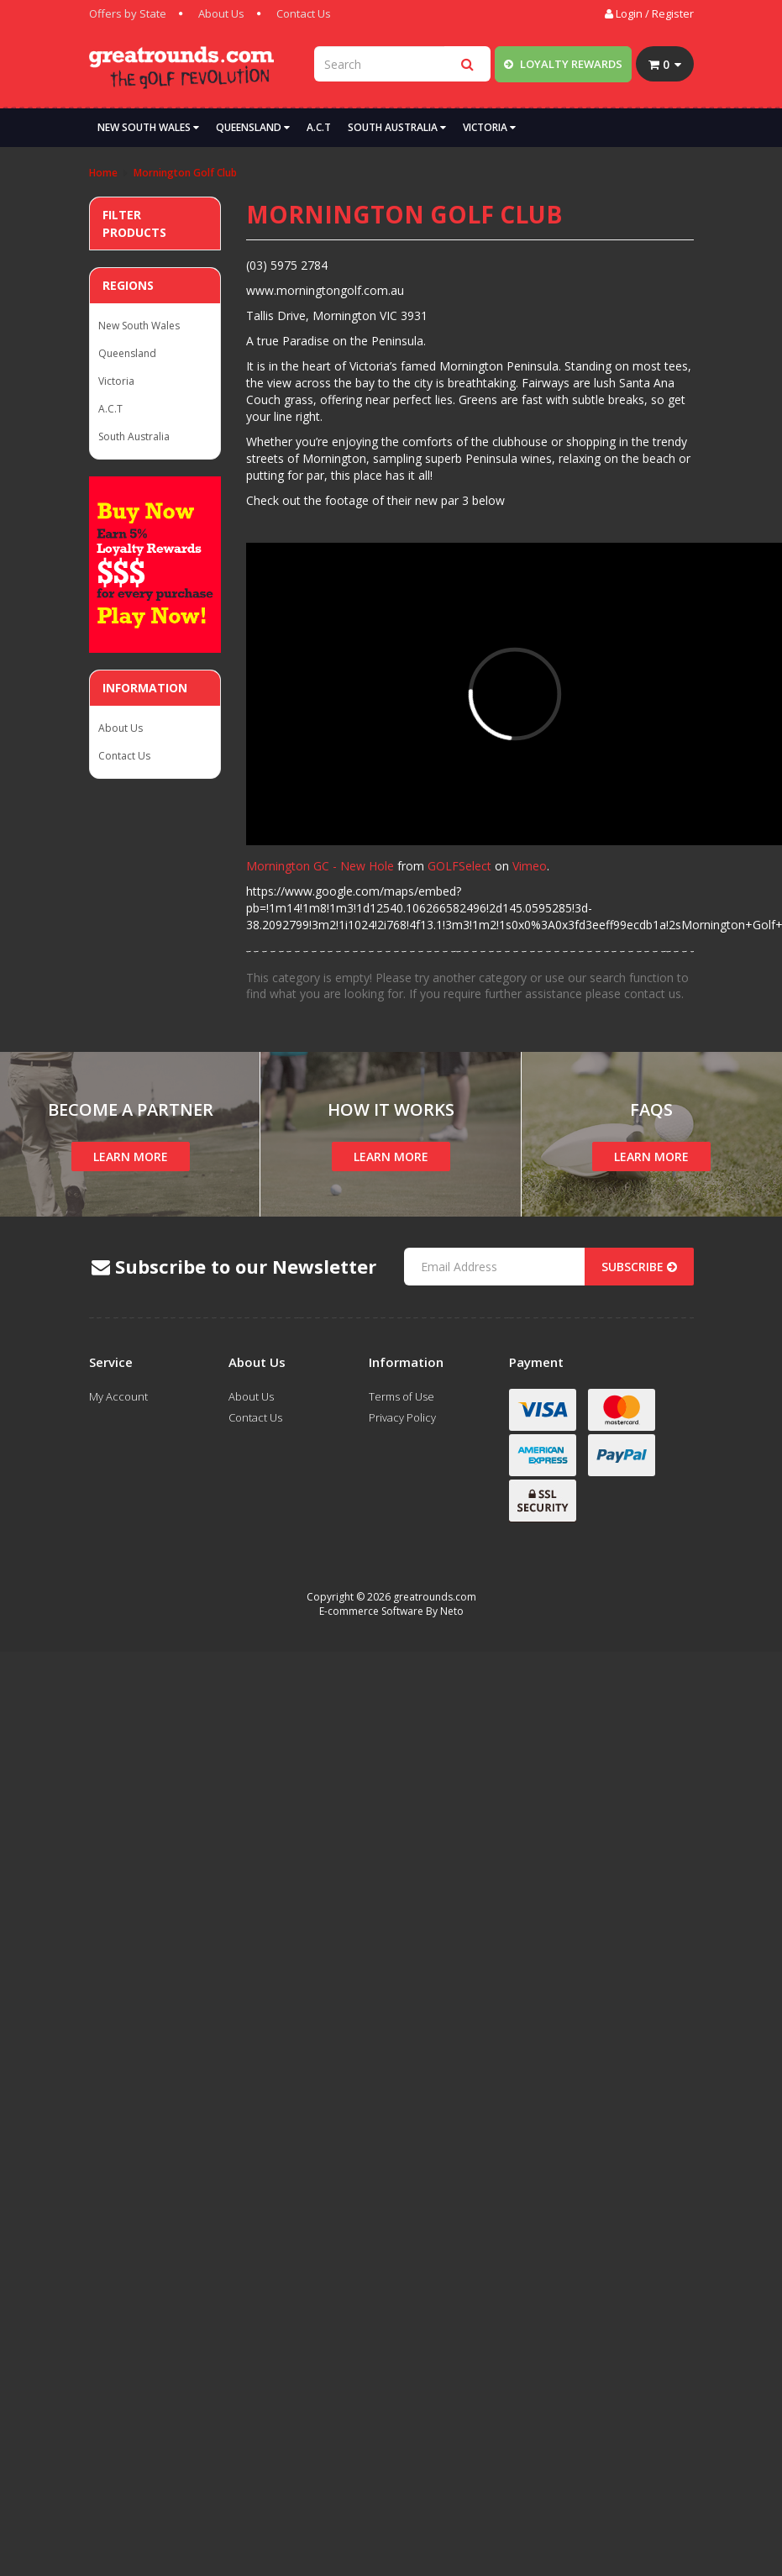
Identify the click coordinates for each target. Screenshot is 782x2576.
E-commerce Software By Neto (391, 1611)
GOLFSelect (459, 866)
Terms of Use (401, 1396)
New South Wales (148, 127)
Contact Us (303, 13)
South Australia (397, 127)
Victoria (489, 127)
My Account (118, 1396)
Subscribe (639, 1267)
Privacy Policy (402, 1417)
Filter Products (134, 223)
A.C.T (319, 127)
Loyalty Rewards (563, 63)
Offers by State (127, 13)
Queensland (253, 127)
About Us (221, 13)
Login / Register (649, 13)
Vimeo (529, 866)
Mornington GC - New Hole (320, 866)
